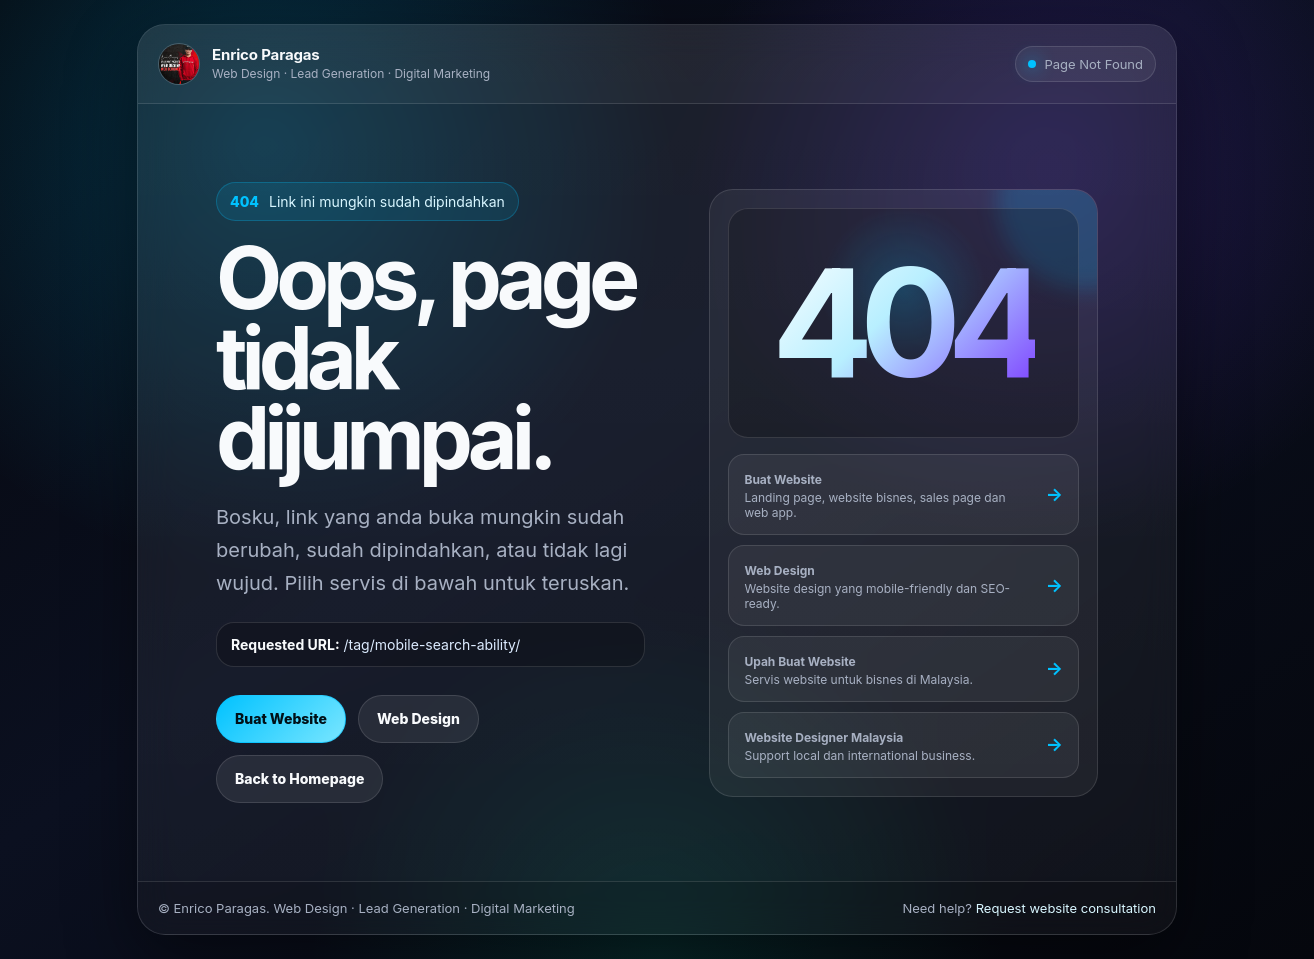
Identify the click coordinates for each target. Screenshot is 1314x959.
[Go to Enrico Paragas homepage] (324, 64)
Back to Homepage (299, 778)
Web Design (418, 718)
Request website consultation (1066, 908)
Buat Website (281, 718)
